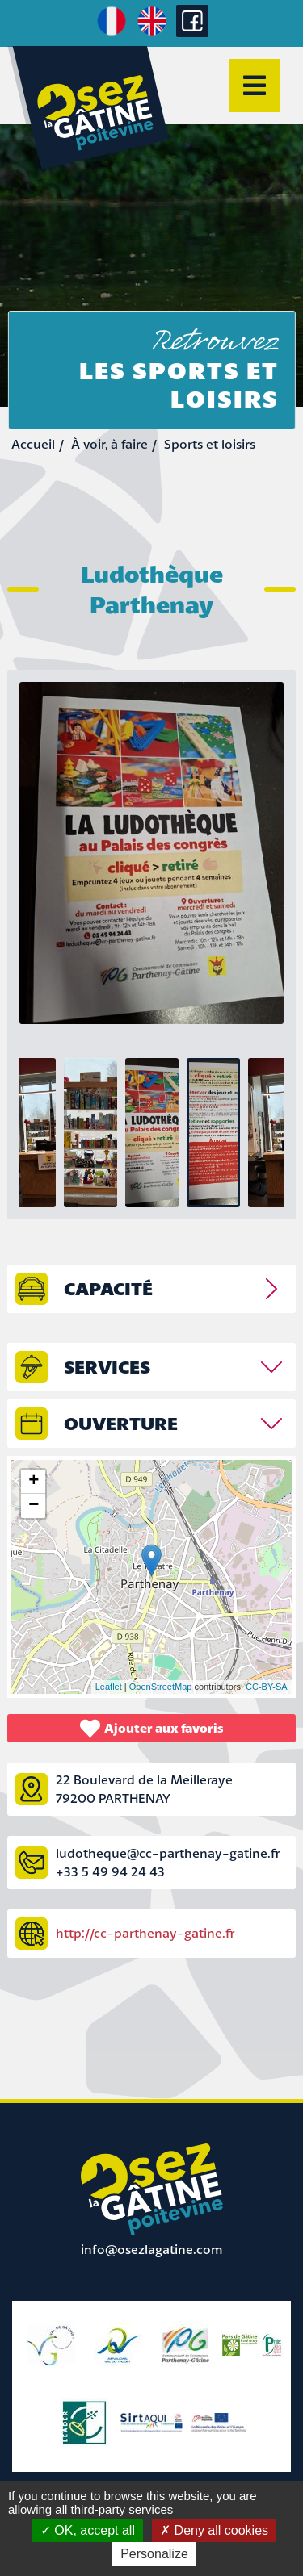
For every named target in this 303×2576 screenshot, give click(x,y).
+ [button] (33, 1482)
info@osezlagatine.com (152, 2249)
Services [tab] (107, 1366)
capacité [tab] (108, 1288)
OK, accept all (87, 2530)
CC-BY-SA (267, 1687)
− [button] (33, 1506)
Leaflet (108, 1687)
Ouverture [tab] (121, 1423)
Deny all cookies (214, 2530)
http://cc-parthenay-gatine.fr (145, 1933)
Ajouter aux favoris (152, 1728)
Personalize (154, 2554)
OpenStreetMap (160, 1687)
